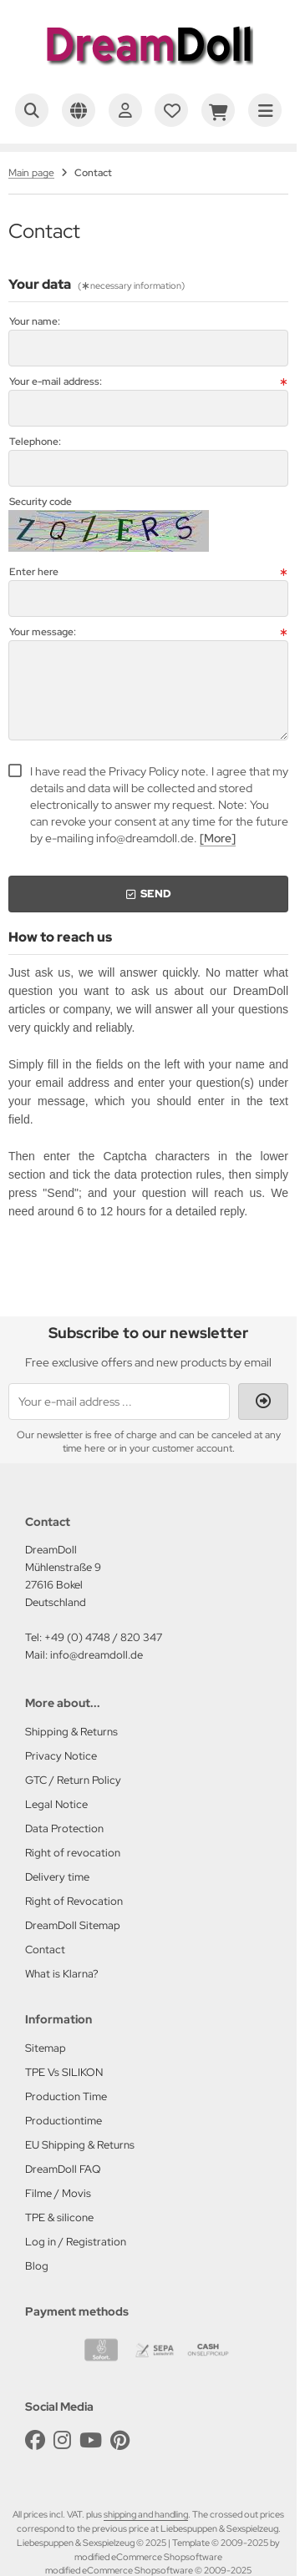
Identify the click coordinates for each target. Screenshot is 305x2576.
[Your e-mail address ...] (119, 1401)
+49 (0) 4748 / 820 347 (103, 1637)
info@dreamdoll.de (96, 1655)
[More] (218, 838)
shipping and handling (146, 2514)
